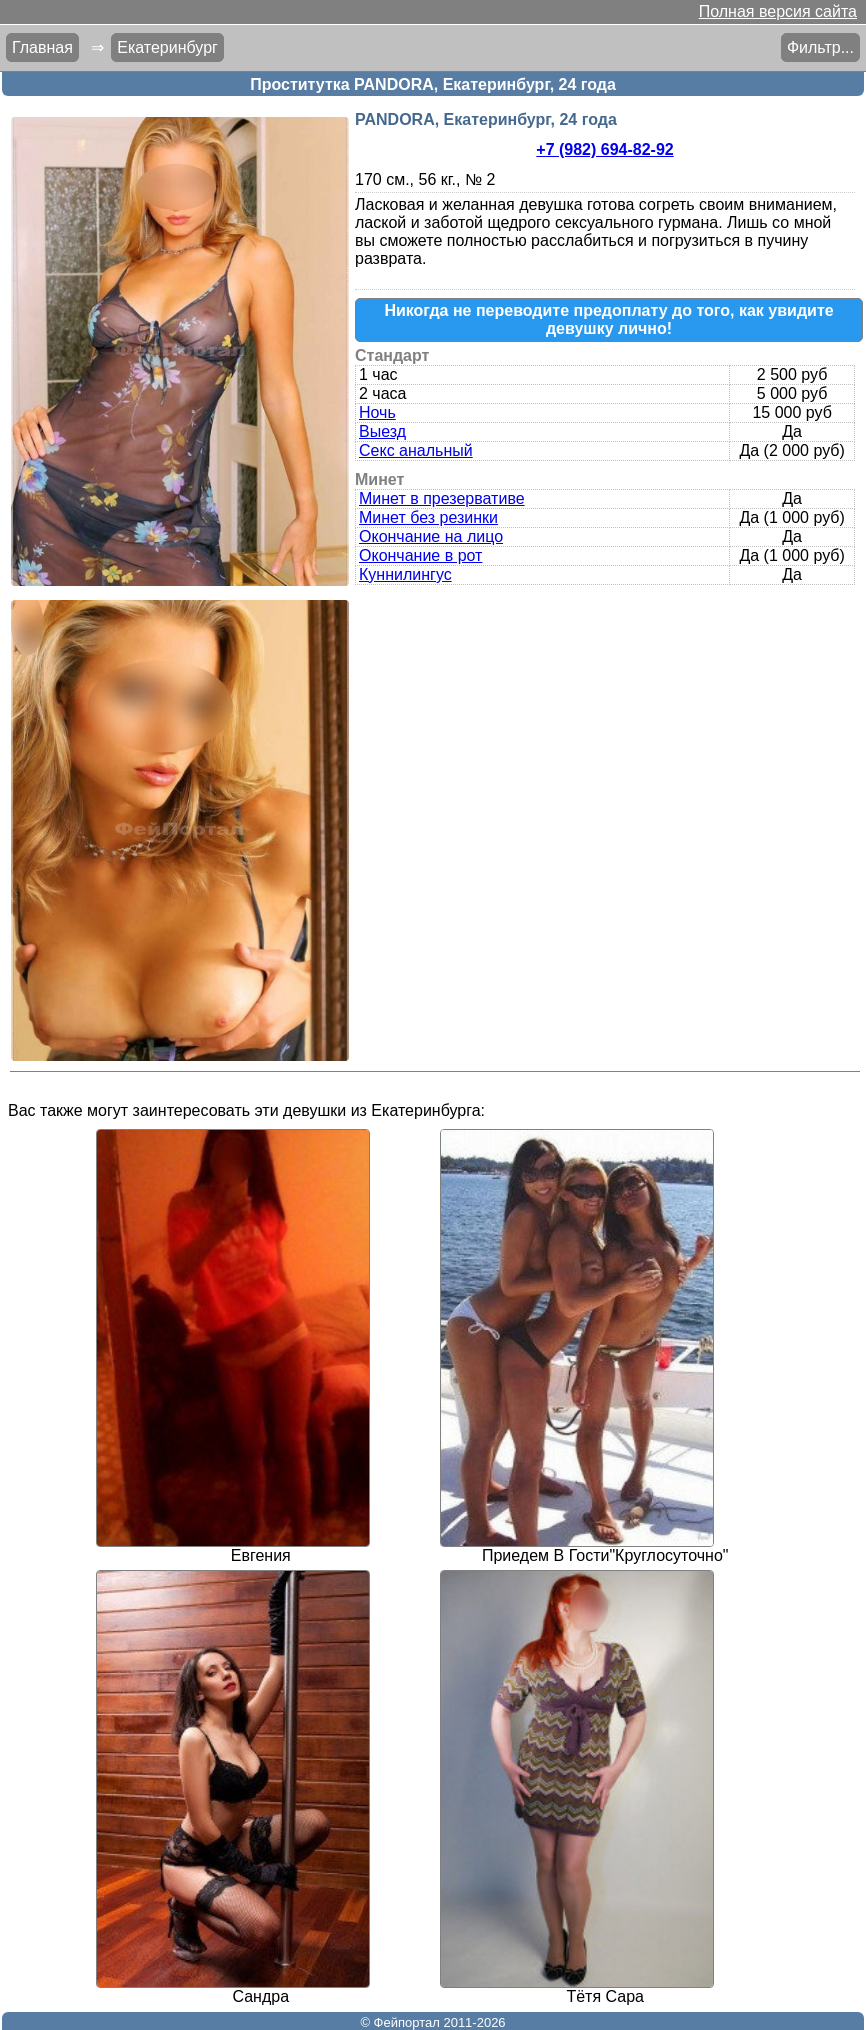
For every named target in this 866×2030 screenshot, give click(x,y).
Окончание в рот (420, 555)
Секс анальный (416, 450)
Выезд (382, 431)
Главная (42, 47)
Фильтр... (820, 47)
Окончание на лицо (431, 536)
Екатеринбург (167, 47)
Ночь (377, 412)
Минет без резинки (428, 517)
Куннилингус (405, 574)
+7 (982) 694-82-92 (604, 149)
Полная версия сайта (778, 11)
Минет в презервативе (442, 498)
